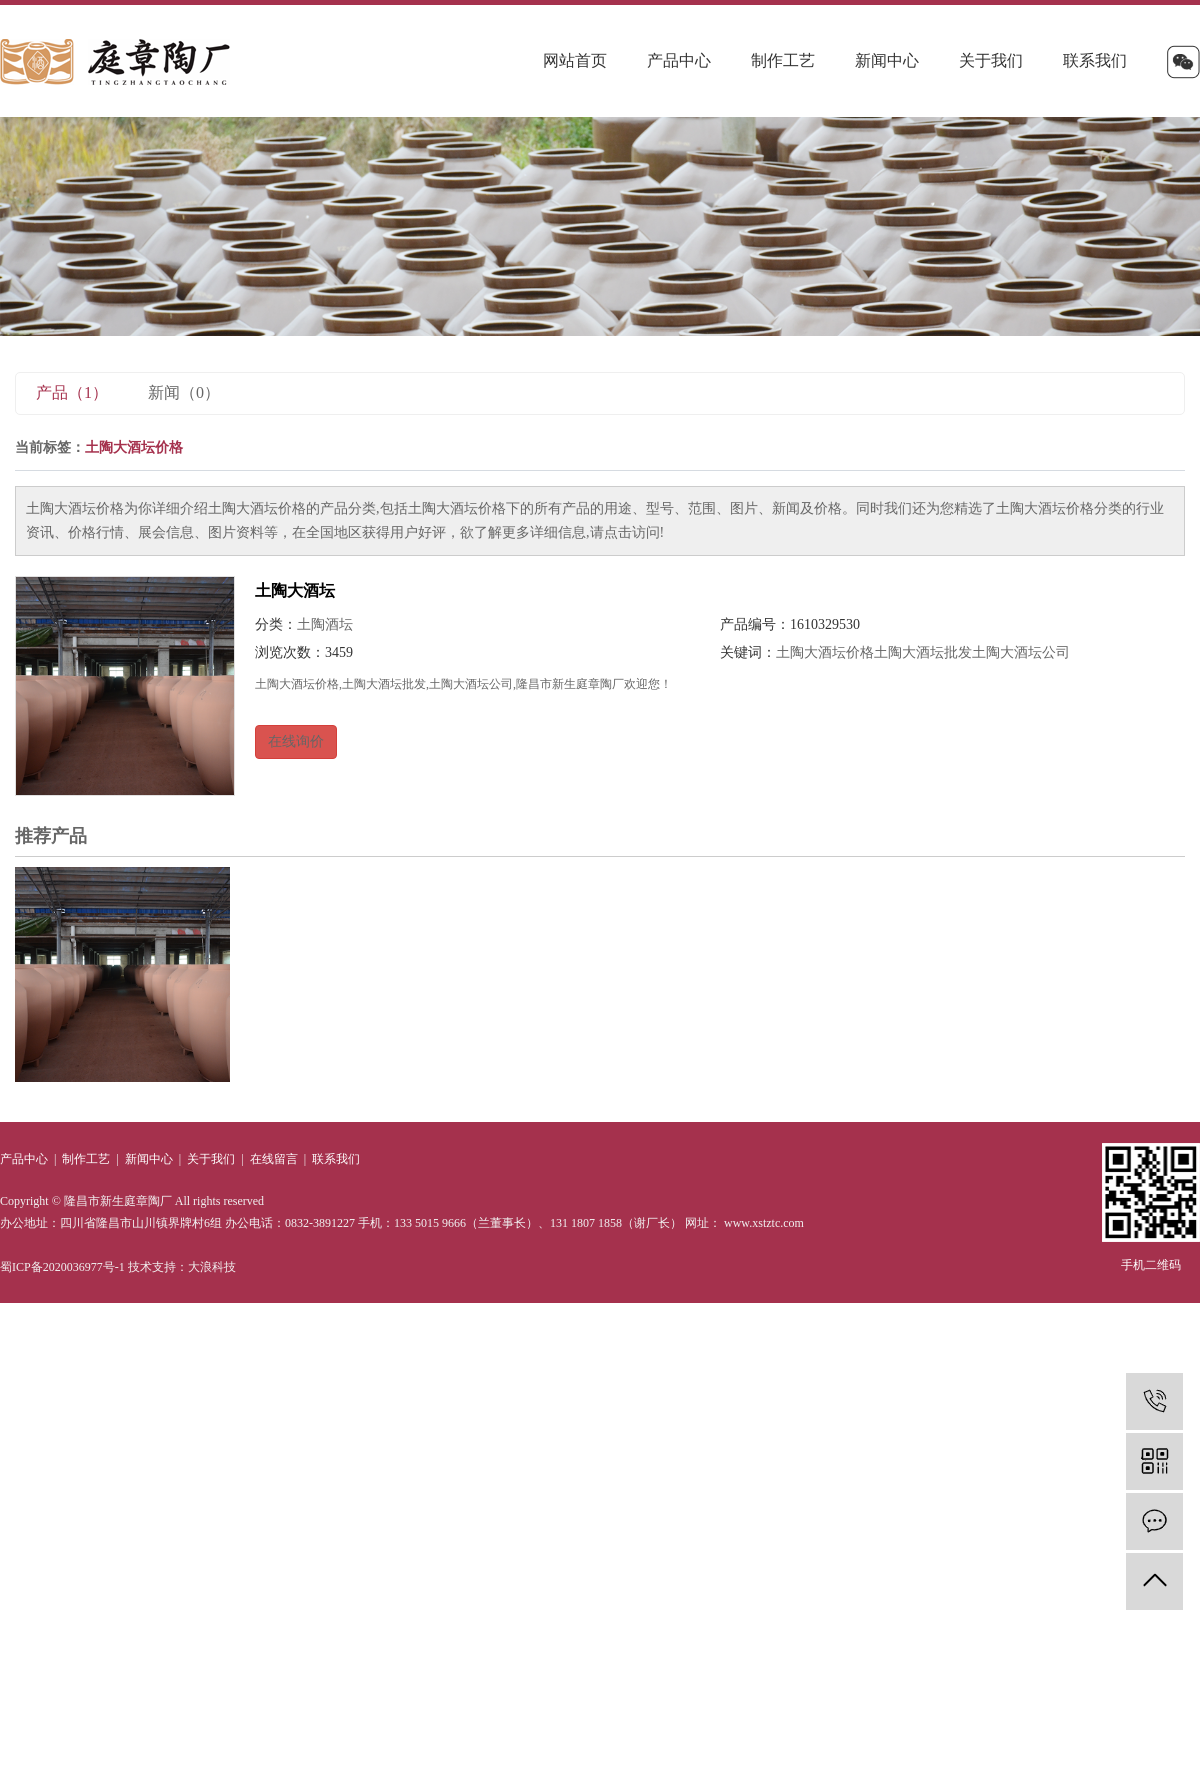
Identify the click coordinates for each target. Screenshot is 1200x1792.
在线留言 (274, 1159)
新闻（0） (184, 392)
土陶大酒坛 (295, 590)
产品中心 (679, 60)
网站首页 (575, 60)
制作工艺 (783, 60)
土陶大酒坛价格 (825, 652)
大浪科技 (212, 1267)
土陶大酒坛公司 (1021, 652)
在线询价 (296, 741)
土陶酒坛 (325, 624)
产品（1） (72, 392)
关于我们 (991, 60)
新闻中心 (887, 60)
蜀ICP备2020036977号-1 (62, 1267)
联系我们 (1095, 60)
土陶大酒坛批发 (923, 652)
